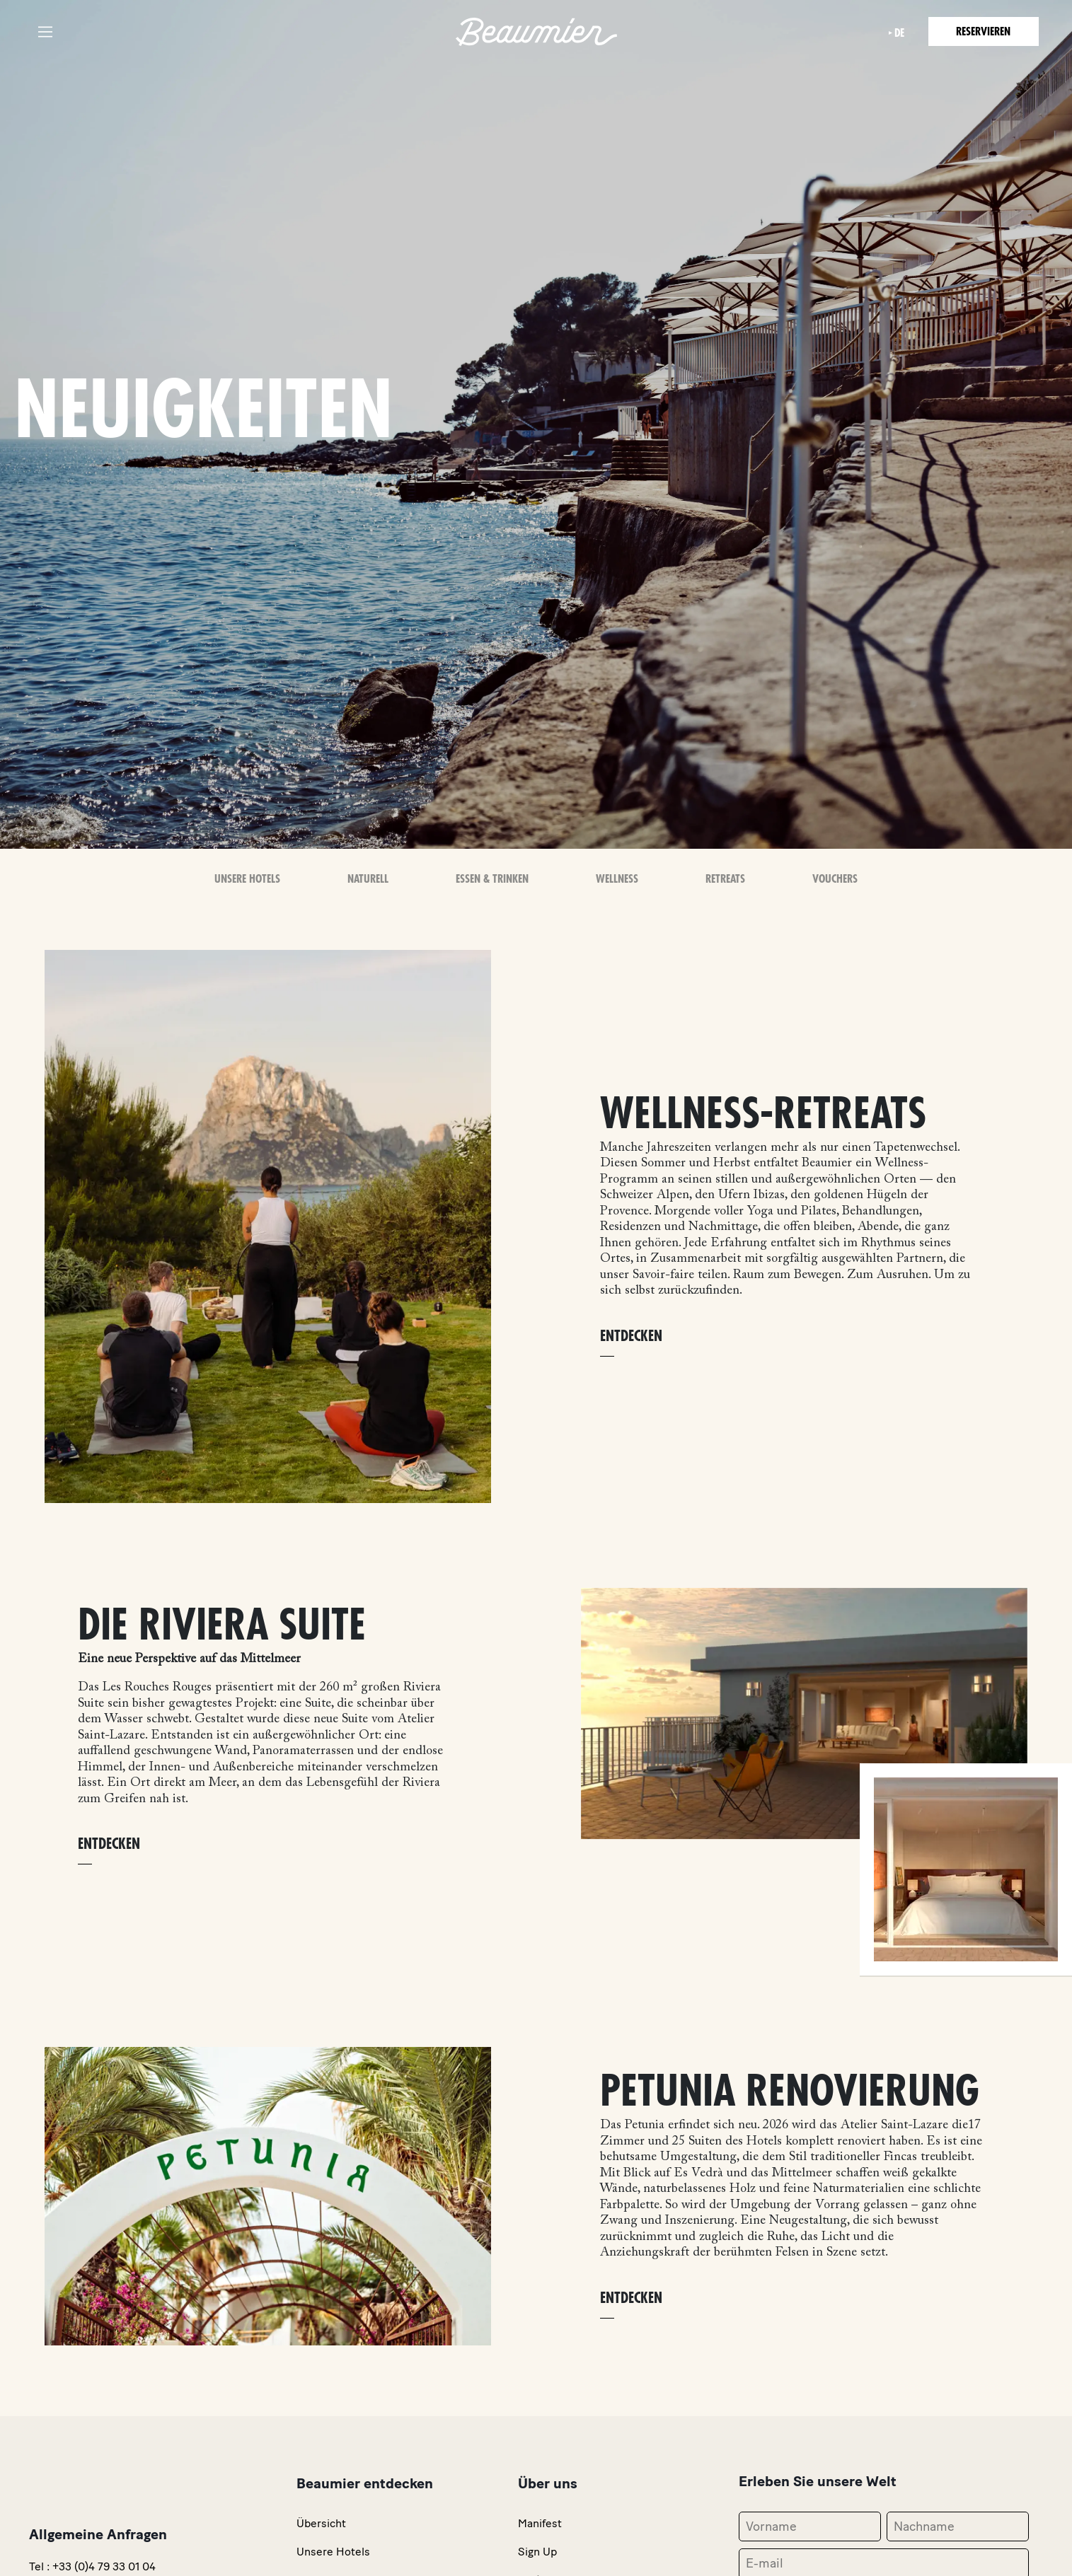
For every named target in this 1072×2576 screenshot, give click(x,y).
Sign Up (537, 2551)
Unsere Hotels (247, 879)
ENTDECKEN (631, 1336)
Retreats (725, 879)
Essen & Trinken (492, 879)
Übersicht (321, 2523)
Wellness (617, 879)
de (895, 33)
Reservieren (982, 31)
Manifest (540, 2523)
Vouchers (835, 879)
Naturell (367, 879)
